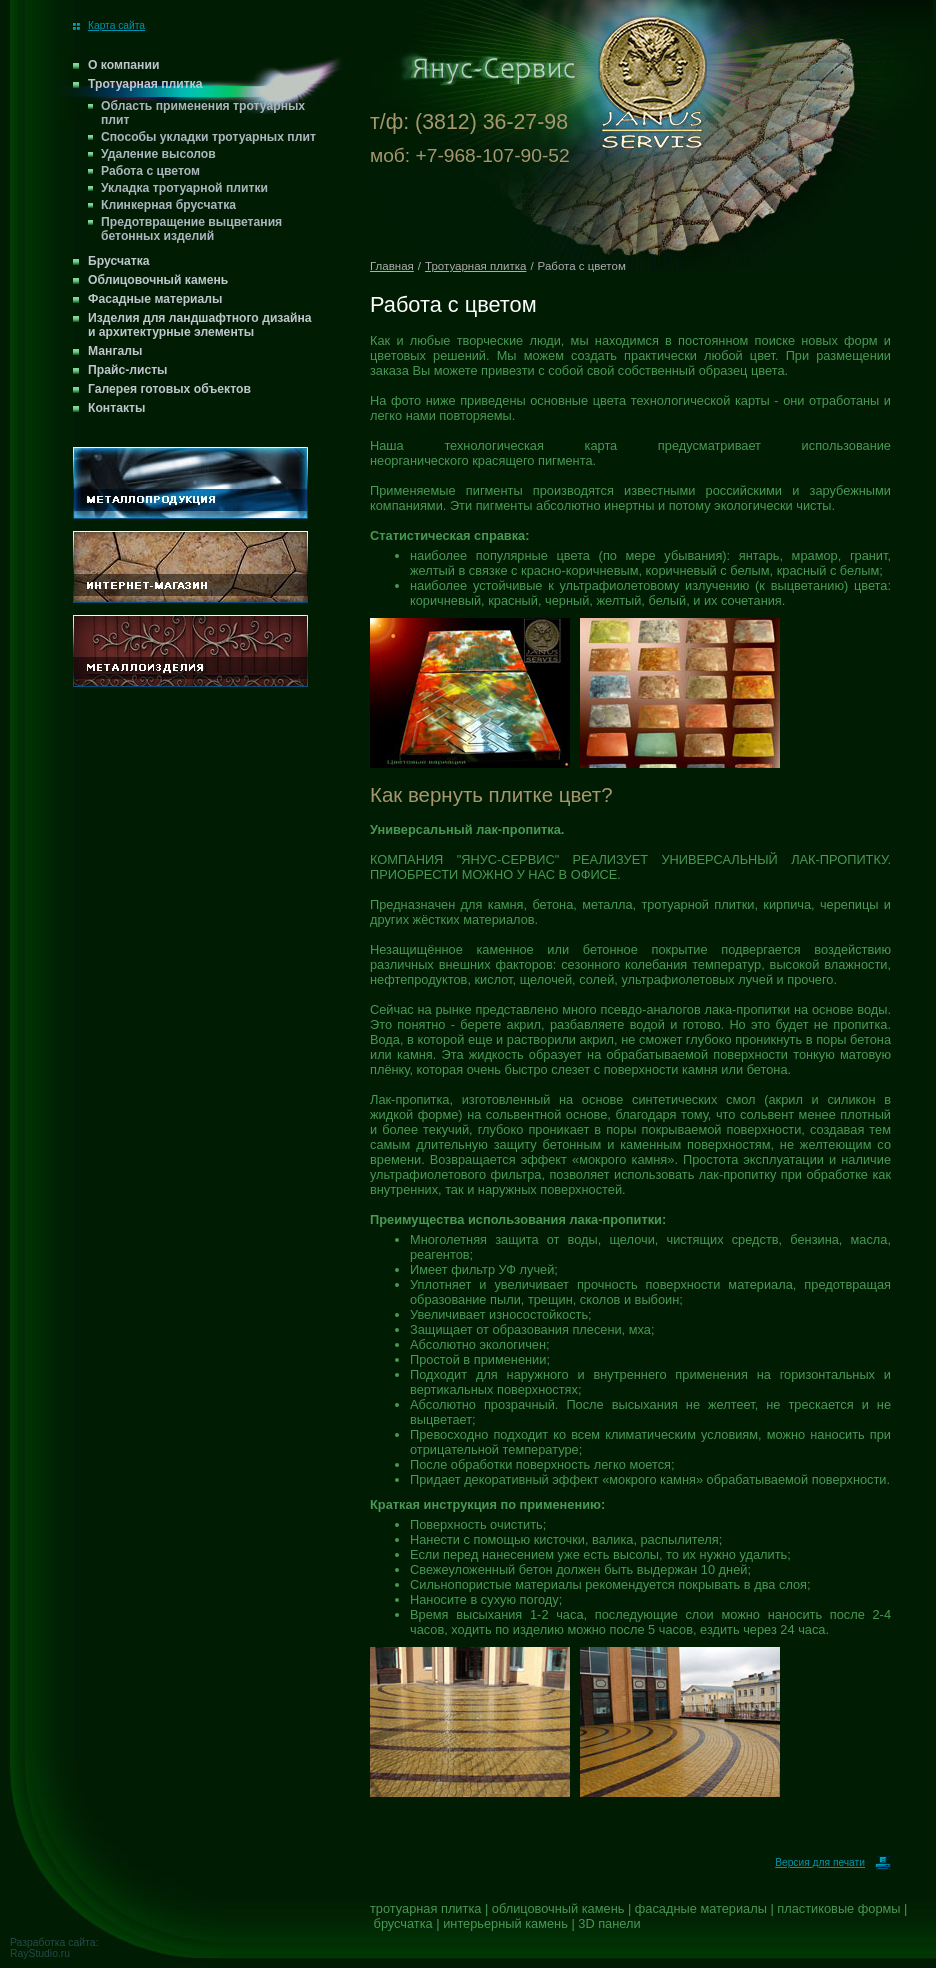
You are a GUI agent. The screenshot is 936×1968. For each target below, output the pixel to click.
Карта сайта (109, 25)
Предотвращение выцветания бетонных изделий (191, 229)
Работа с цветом (150, 171)
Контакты (116, 408)
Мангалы (115, 351)
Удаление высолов (158, 154)
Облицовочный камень (158, 280)
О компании (123, 65)
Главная (392, 266)
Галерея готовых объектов (169, 389)
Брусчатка (119, 261)
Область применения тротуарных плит (203, 113)
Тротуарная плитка (145, 84)
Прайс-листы (128, 370)
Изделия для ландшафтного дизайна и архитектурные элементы (200, 325)
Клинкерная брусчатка (168, 205)
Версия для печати (833, 1862)
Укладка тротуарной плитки (184, 188)
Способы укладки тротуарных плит (208, 137)
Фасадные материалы (155, 299)
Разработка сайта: (54, 1942)
